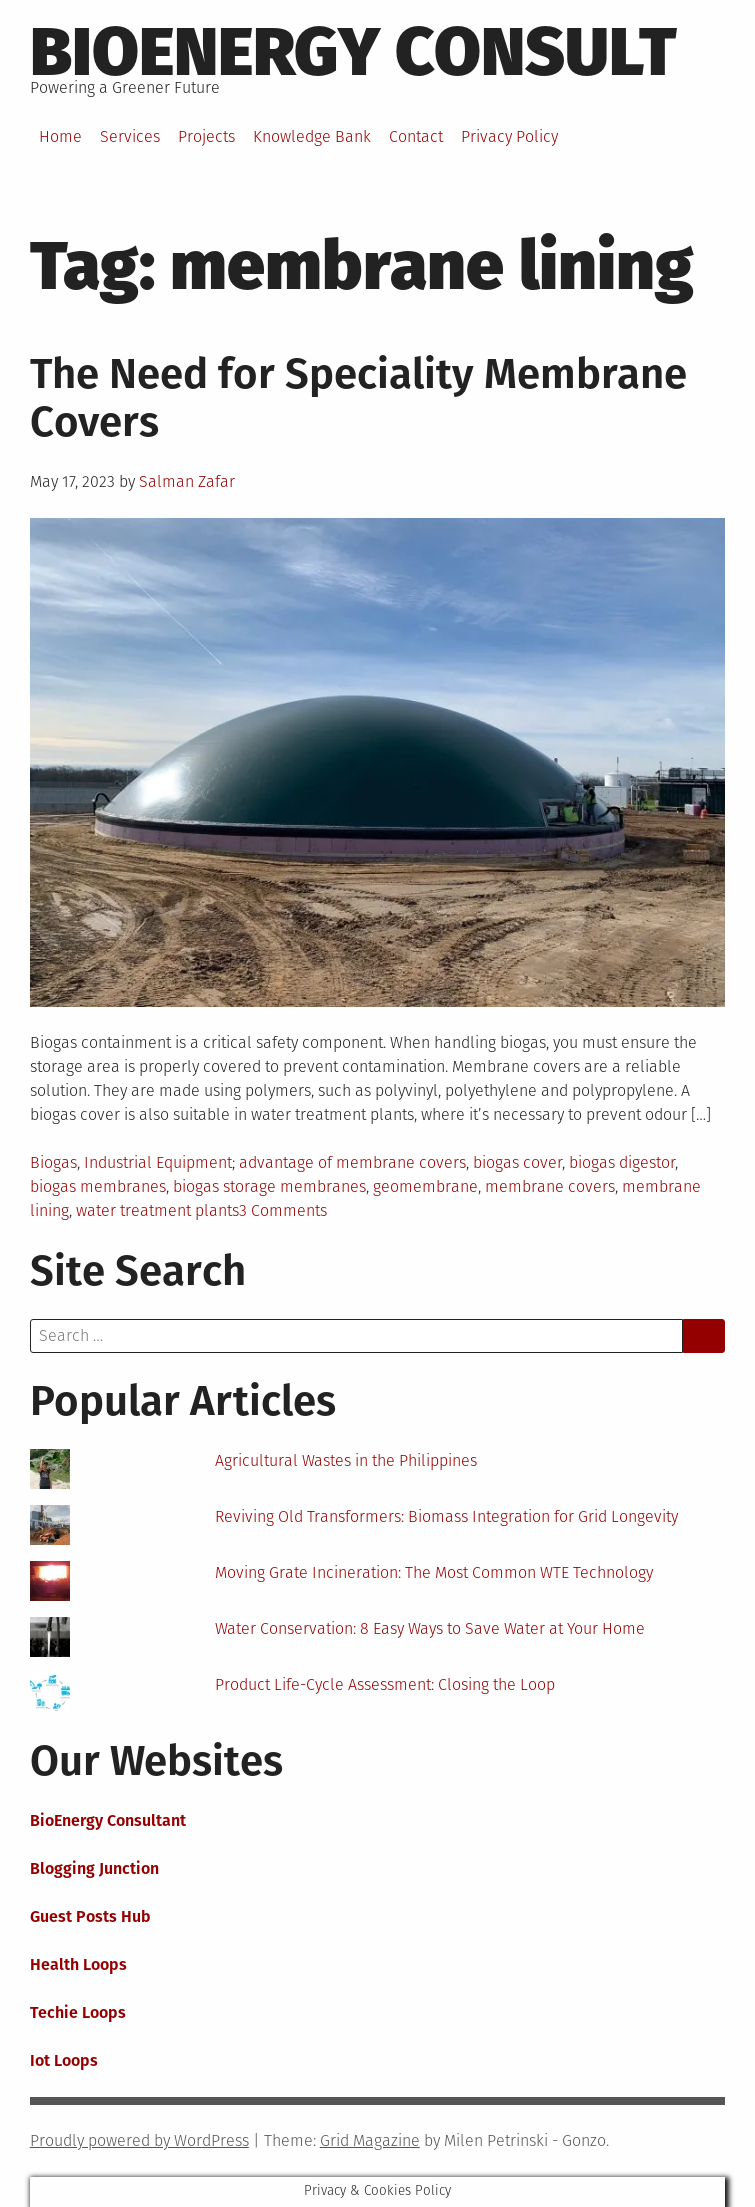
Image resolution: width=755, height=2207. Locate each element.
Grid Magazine (370, 2140)
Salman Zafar (187, 481)
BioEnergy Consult (353, 52)
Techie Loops (78, 2012)
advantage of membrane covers (352, 1162)
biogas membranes (98, 1186)
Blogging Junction (94, 1868)
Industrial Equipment (158, 1162)
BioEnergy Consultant (108, 1820)
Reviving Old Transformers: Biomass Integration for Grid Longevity (446, 1516)
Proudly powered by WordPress (139, 2140)
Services (130, 136)
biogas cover (517, 1162)
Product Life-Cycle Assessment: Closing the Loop (385, 1684)
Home (60, 136)
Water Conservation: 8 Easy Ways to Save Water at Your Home (430, 1628)
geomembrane (425, 1186)
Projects (206, 136)
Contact (416, 136)
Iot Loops (64, 2060)
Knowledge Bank (312, 136)
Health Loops (78, 1964)
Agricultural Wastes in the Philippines (346, 1460)
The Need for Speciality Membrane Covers (358, 398)
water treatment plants (157, 1210)
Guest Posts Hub (90, 1916)
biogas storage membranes (269, 1186)
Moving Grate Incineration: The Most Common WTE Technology (434, 1572)
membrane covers (550, 1186)
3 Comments (283, 1210)
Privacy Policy (509, 136)
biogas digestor (622, 1162)
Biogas (53, 1162)
